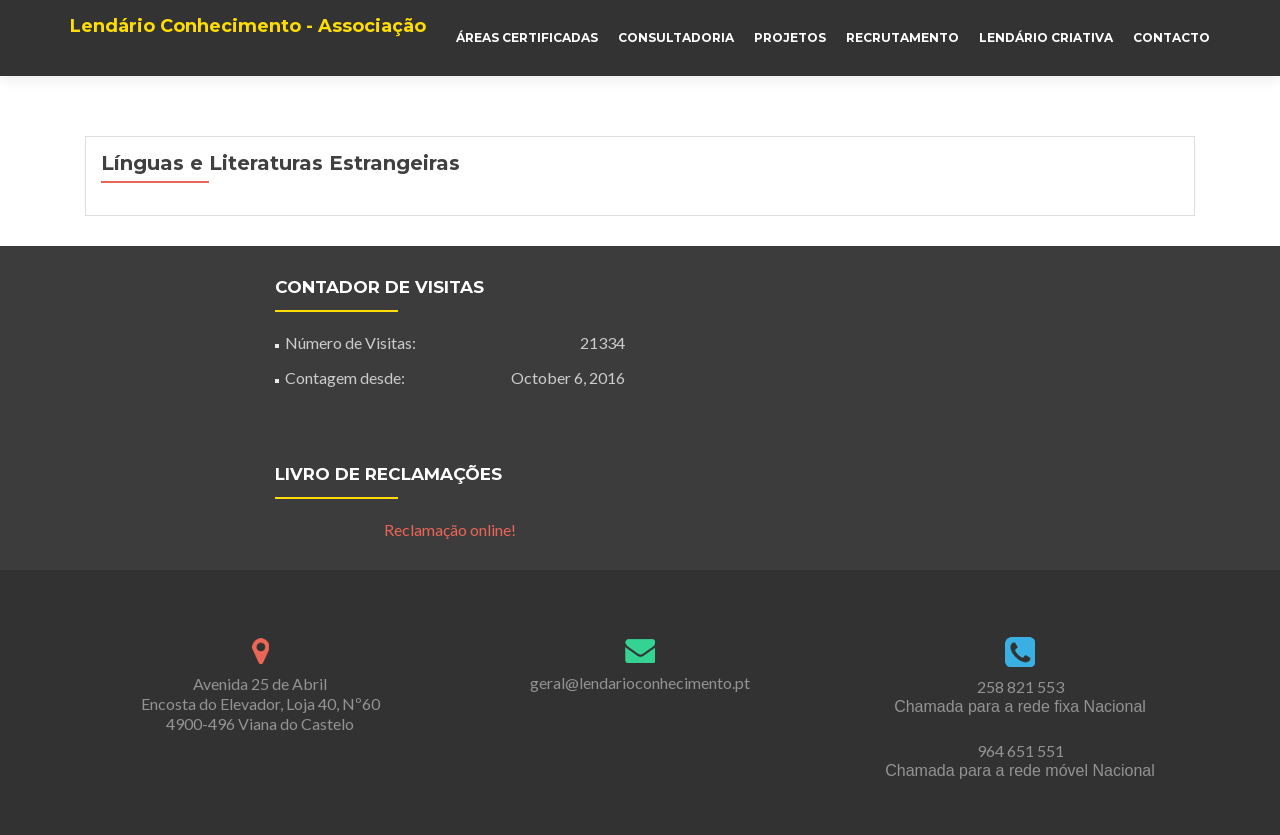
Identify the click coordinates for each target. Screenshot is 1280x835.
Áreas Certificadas (527, 37)
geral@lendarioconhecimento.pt (640, 682)
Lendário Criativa (1046, 37)
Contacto (1171, 37)
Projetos (790, 37)
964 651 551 (1020, 750)
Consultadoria (676, 37)
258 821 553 (1020, 686)
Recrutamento (902, 37)
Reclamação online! (450, 529)
